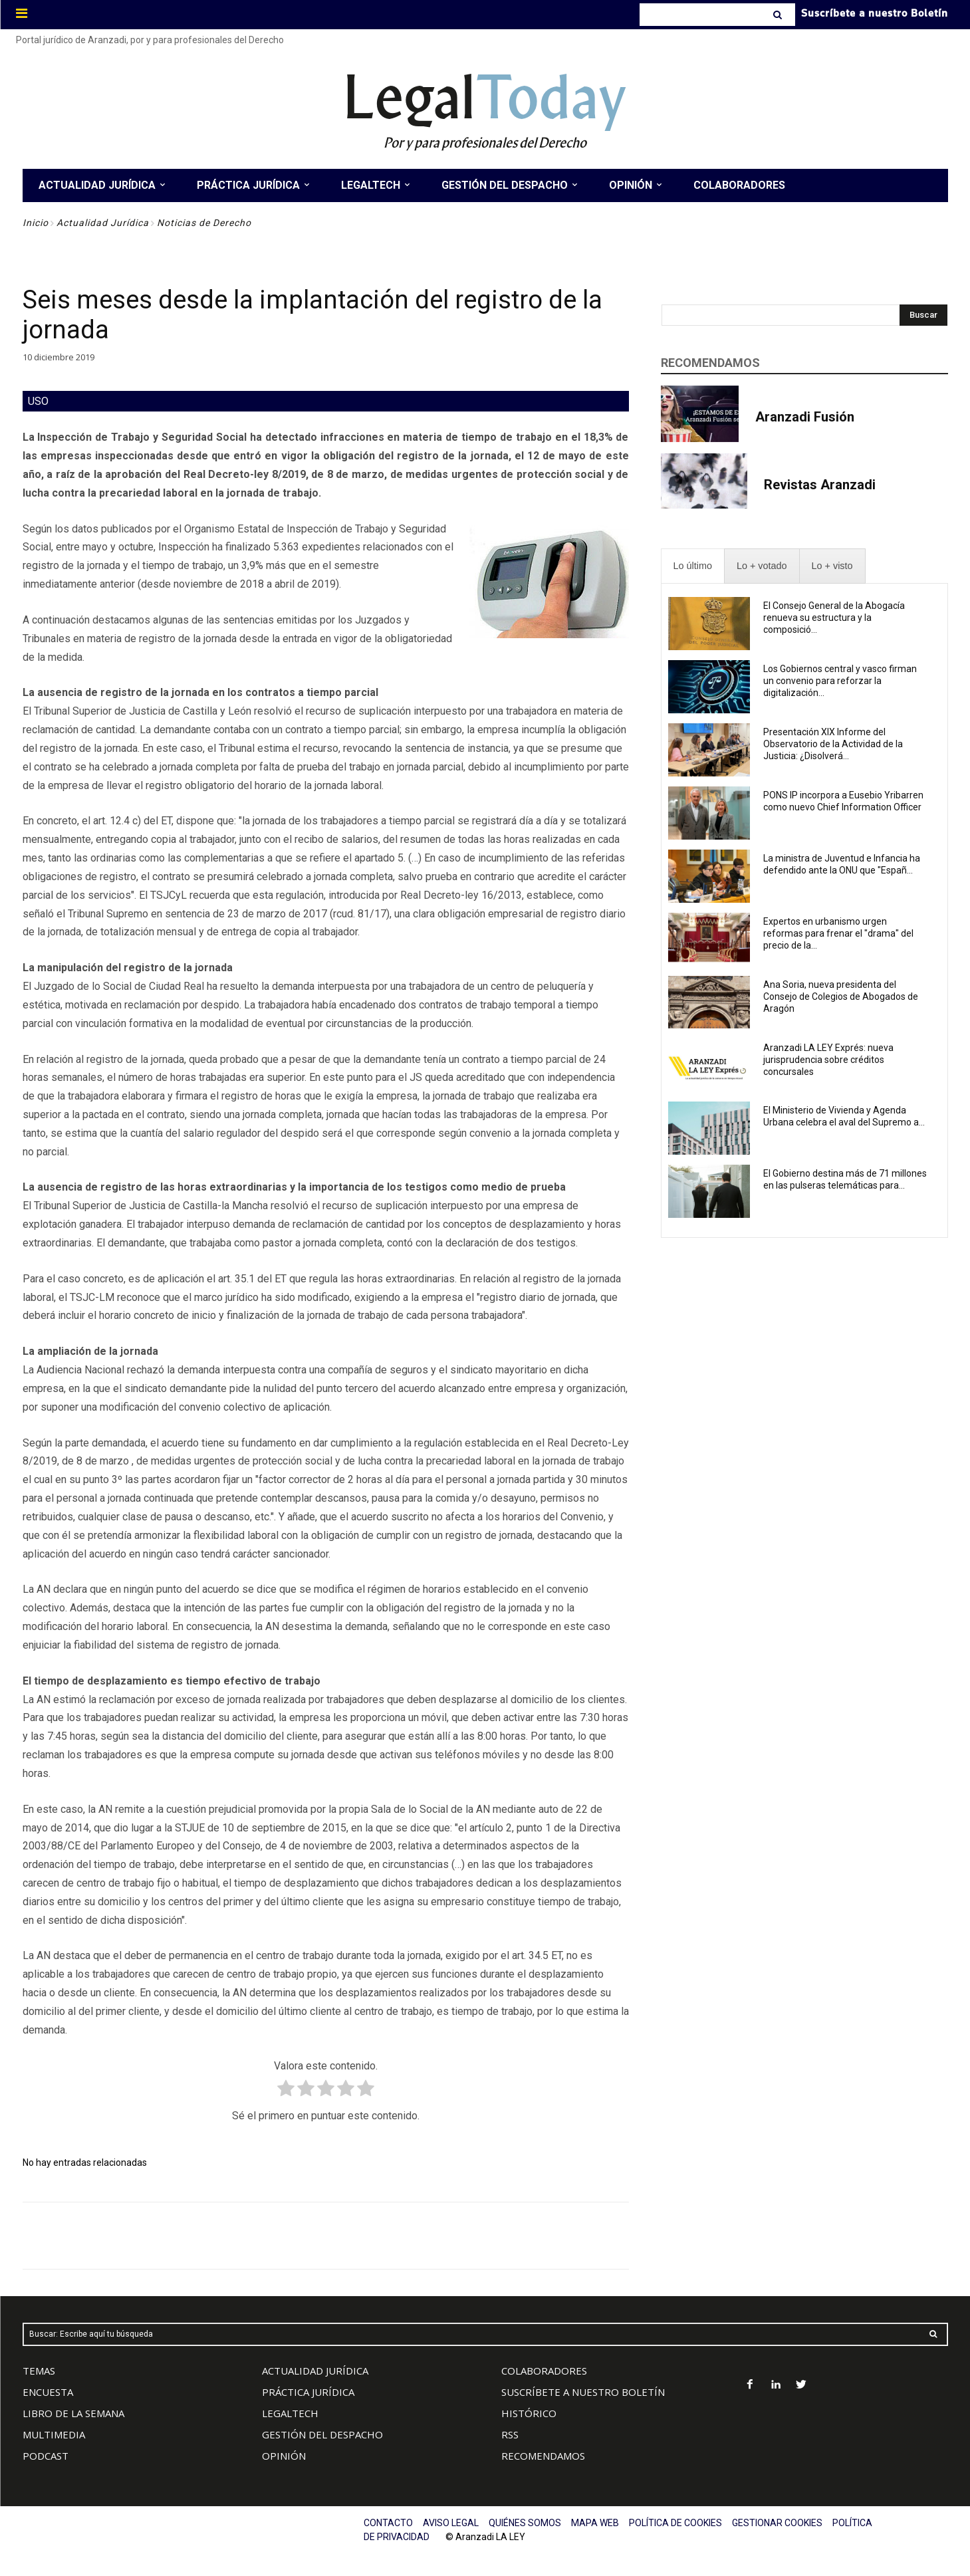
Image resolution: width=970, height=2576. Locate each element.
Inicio (36, 222)
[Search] (778, 14)
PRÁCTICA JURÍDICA (308, 2392)
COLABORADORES (544, 2370)
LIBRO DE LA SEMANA (73, 2413)
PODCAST (45, 2455)
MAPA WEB (595, 2522)
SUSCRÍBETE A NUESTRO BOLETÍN (583, 2392)
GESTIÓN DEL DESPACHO (322, 2434)
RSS (510, 2434)
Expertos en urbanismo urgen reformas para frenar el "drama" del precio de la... (838, 933)
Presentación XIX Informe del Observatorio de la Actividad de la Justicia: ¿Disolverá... (833, 744)
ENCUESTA (48, 2392)
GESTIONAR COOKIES (777, 2522)
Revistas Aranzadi (820, 485)
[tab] (693, 566)
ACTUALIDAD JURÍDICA (315, 2370)
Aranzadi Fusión (804, 417)
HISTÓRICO (528, 2413)
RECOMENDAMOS (543, 2455)
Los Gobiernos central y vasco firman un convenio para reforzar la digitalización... (840, 680)
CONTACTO (388, 2522)
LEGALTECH (290, 2413)
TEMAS (39, 2370)
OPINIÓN (284, 2455)
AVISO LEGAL (451, 2522)
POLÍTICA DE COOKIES (675, 2522)
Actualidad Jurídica (103, 222)
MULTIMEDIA (54, 2434)
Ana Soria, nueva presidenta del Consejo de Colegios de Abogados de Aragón (840, 996)
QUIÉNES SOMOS (525, 2522)
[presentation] (693, 566)
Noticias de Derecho (204, 222)
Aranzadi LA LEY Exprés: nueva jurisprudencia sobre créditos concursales (828, 1059)
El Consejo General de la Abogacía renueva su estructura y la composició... (834, 617)
